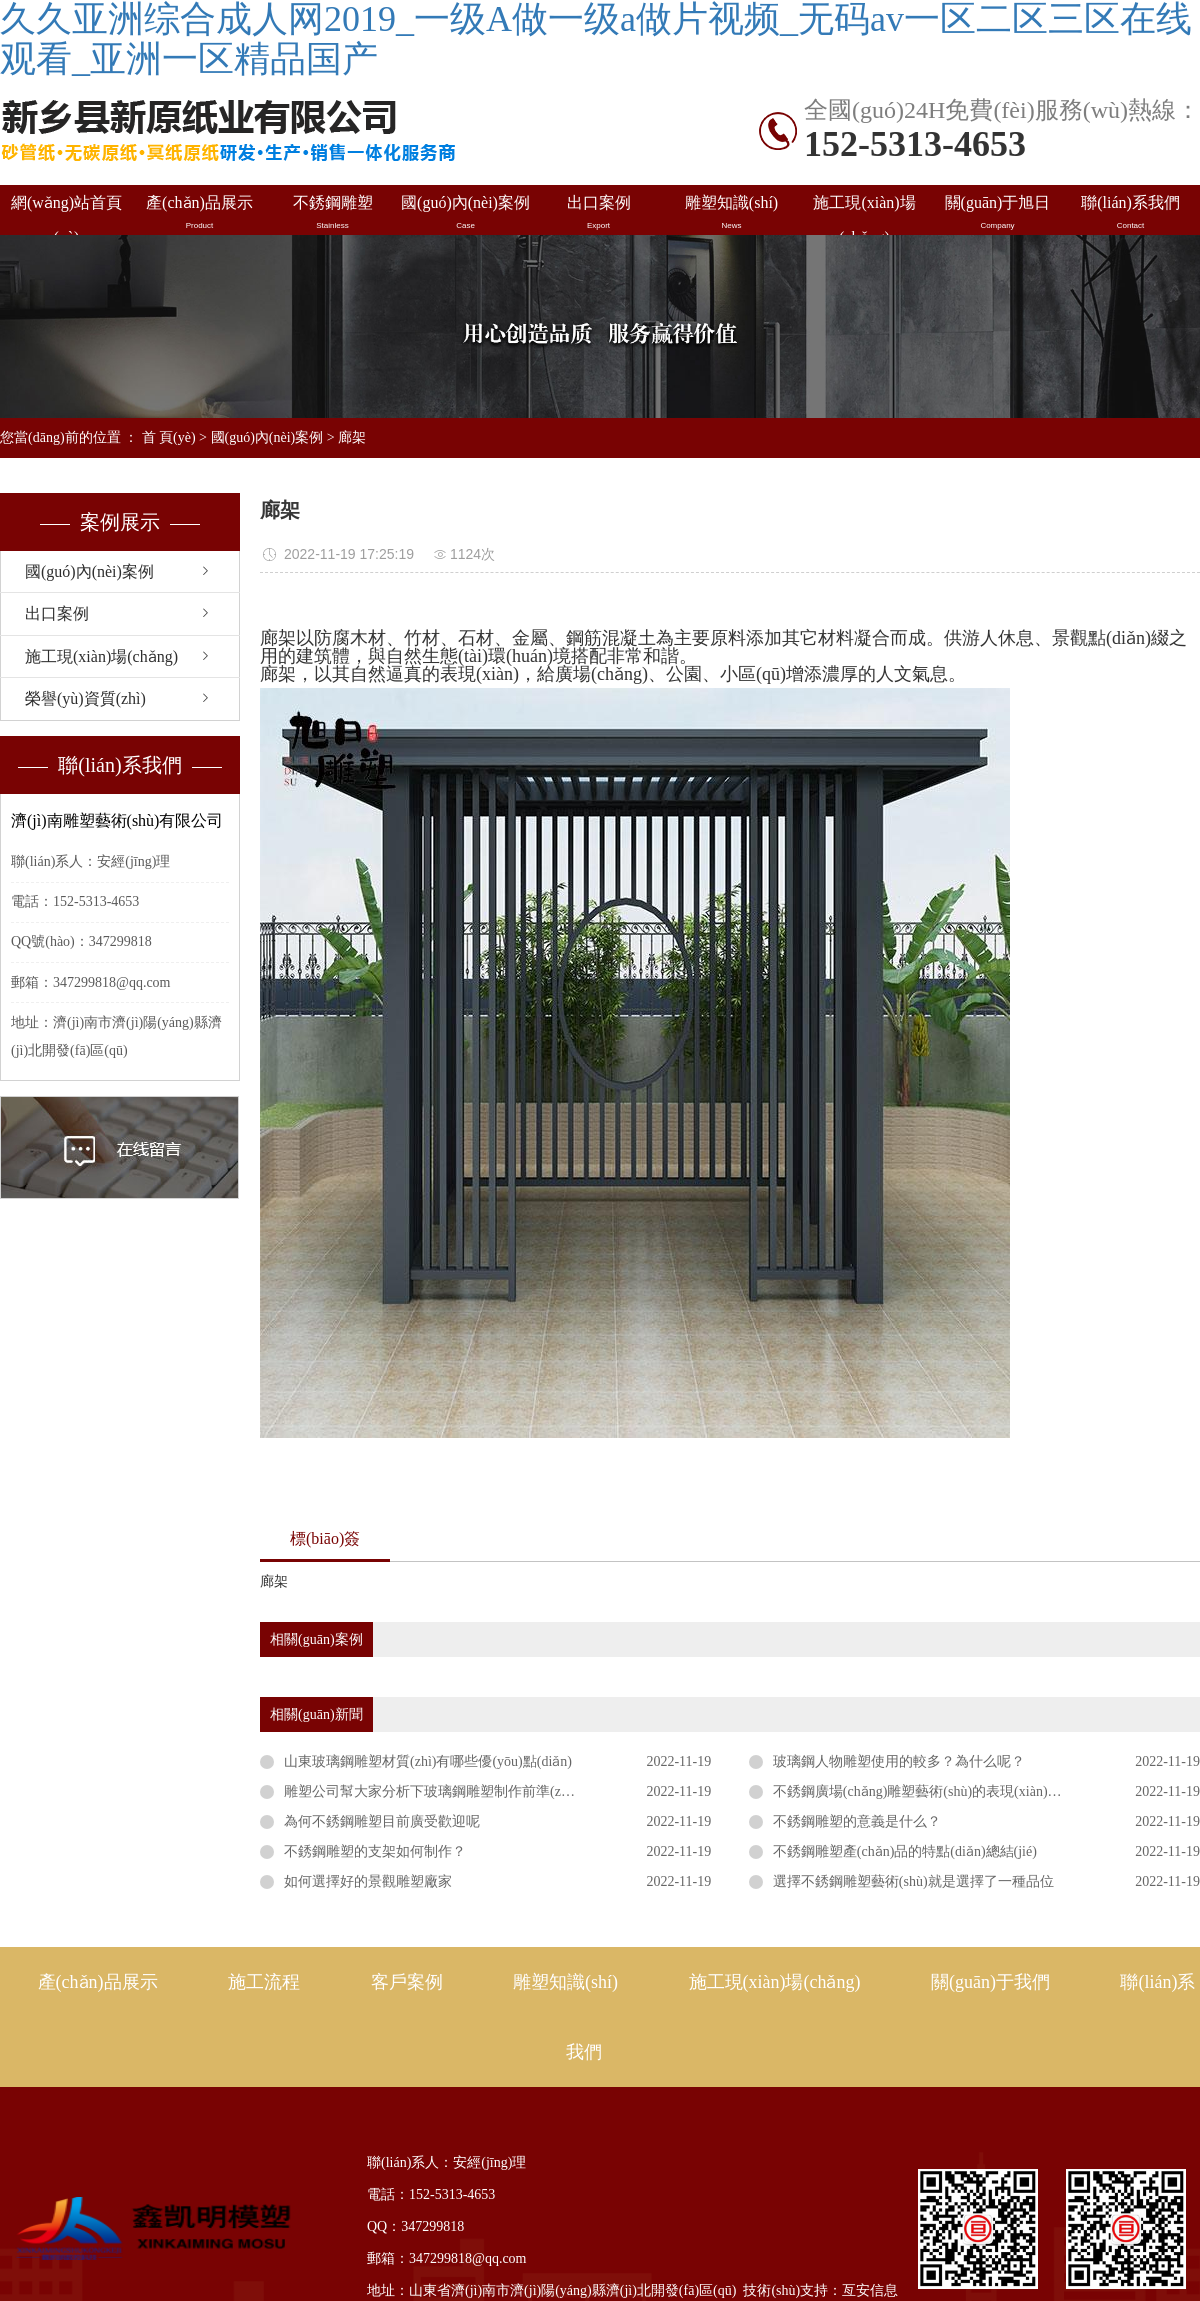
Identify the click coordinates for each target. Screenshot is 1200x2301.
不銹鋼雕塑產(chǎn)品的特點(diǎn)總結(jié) (905, 1851)
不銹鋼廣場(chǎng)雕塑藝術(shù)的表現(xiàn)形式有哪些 (945, 1791)
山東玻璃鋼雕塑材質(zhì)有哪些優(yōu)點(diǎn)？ (428, 1761)
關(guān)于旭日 (997, 213)
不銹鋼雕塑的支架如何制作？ (375, 1851)
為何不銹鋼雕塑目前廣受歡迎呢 (382, 1821)
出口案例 (598, 213)
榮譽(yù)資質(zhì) (85, 698)
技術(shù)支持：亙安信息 (820, 2290)
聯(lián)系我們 (1130, 213)
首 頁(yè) (169, 437)
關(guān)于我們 (990, 1982)
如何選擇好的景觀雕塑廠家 (368, 1881)
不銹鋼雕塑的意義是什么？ (857, 1821)
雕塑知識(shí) (731, 213)
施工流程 (264, 1982)
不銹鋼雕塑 (332, 213)
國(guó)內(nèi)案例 (465, 213)
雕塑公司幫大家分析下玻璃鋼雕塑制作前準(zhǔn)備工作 (457, 1791)
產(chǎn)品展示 (199, 213)
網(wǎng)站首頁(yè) (66, 214)
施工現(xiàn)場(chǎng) (864, 214)
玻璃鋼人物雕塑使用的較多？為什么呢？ (899, 1761)
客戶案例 (407, 1982)
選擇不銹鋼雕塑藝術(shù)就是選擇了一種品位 (913, 1881)
